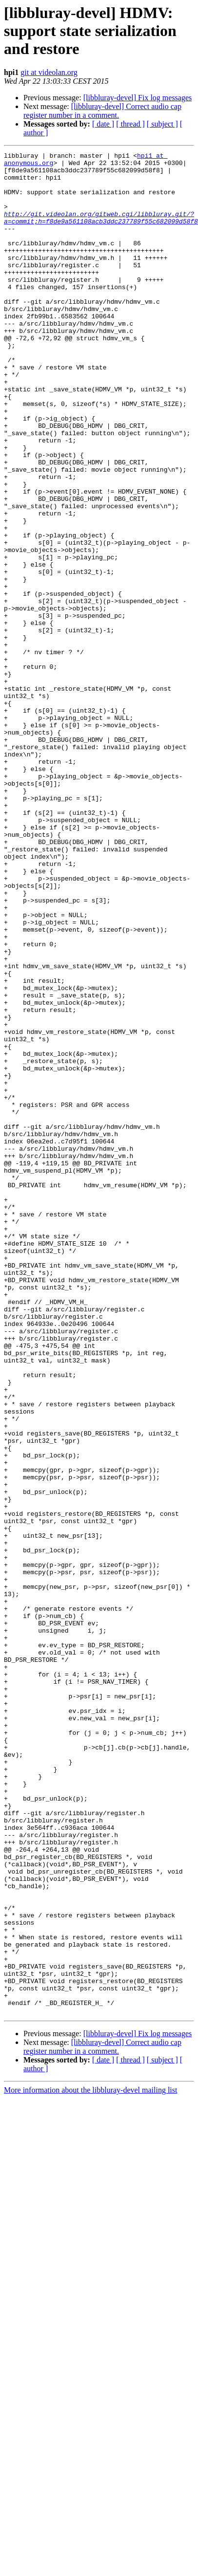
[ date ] (103, 124)
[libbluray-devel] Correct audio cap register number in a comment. (102, 110)
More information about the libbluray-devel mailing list (90, 2453)
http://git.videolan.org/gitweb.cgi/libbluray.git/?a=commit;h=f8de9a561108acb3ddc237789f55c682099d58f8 (101, 231)
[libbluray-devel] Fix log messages (137, 97)
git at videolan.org (49, 72)
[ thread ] (130, 124)
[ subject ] (162, 124)
